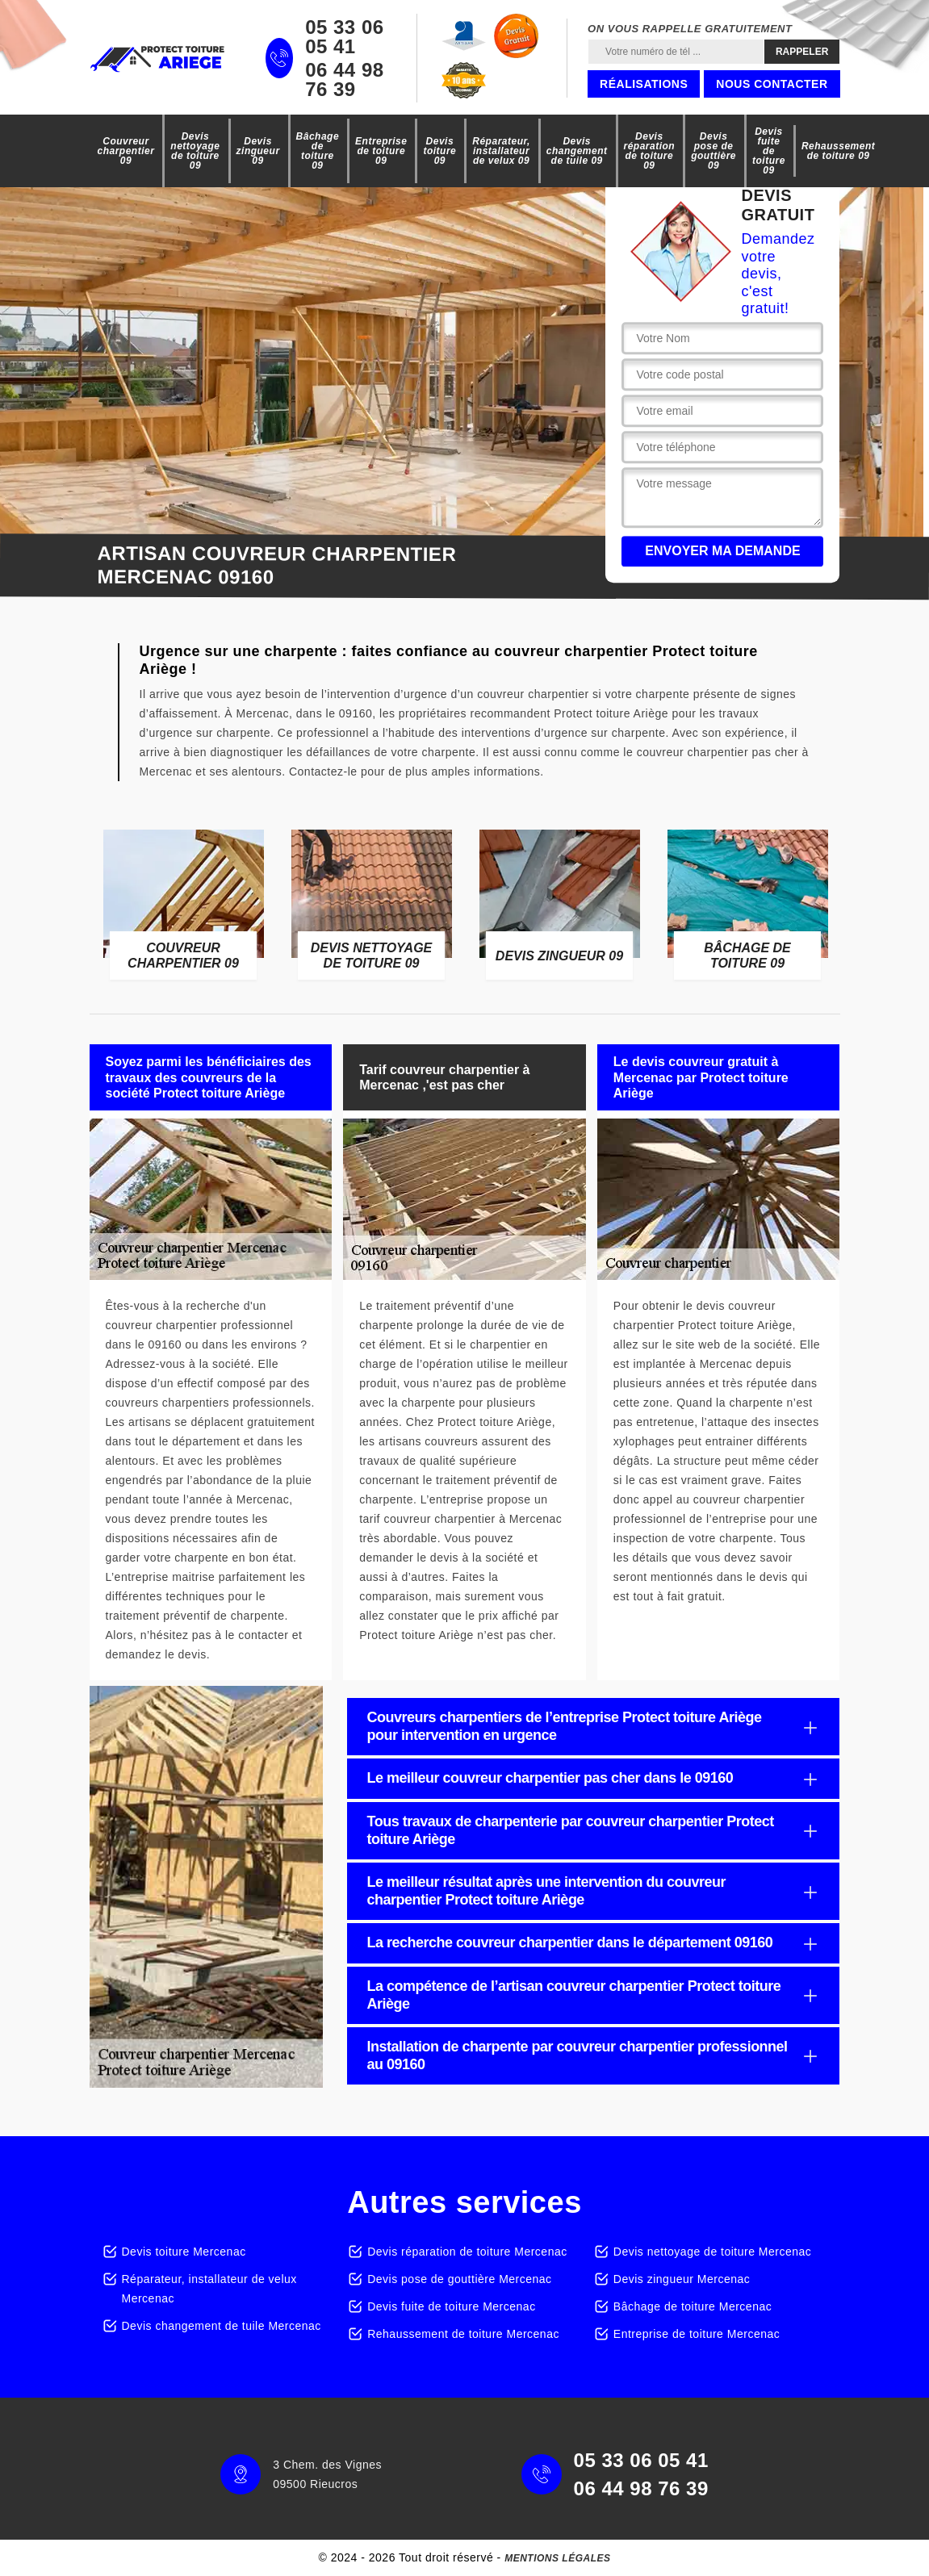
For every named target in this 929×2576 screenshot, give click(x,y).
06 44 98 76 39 (344, 80)
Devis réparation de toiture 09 (650, 151)
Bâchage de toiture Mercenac (692, 2306)
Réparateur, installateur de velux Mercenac (209, 2289)
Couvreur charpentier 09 (126, 151)
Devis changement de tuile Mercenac (221, 2325)
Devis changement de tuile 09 (577, 151)
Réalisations (644, 83)
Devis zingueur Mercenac (681, 2279)
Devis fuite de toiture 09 (768, 151)
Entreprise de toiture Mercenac (696, 2333)
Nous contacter (771, 83)
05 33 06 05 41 (344, 37)
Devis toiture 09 (439, 151)
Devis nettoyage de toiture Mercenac (712, 2251)
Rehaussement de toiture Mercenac (463, 2333)
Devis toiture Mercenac (184, 2251)
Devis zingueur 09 (258, 151)
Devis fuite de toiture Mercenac (451, 2306)
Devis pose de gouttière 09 (713, 151)
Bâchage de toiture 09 (318, 151)
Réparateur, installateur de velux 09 (501, 151)
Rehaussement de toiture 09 (838, 150)
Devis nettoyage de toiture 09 (195, 151)
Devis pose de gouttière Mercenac (459, 2279)
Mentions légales (557, 2558)
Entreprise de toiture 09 (381, 151)
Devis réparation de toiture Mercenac (467, 2251)
